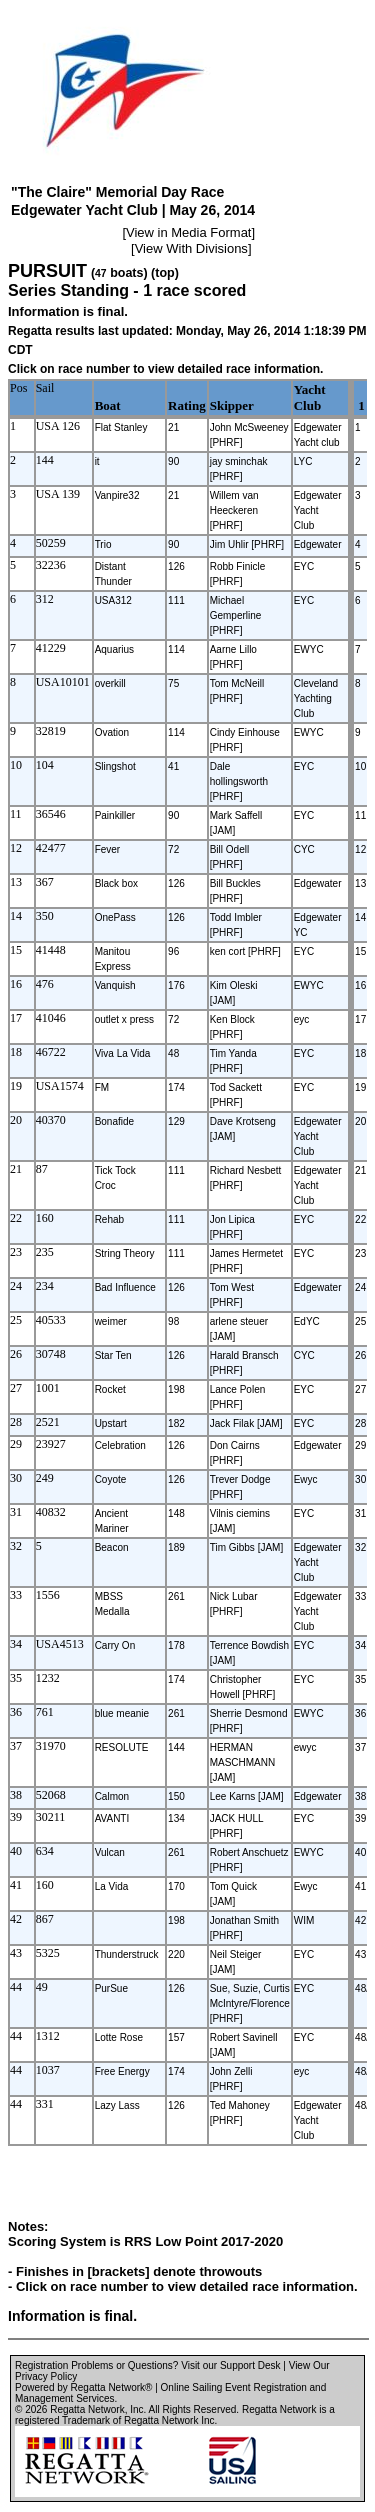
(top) (165, 273)
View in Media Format (188, 232)
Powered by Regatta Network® (83, 2387)
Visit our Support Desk (230, 2365)
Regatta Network (87, 2409)
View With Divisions (191, 248)
